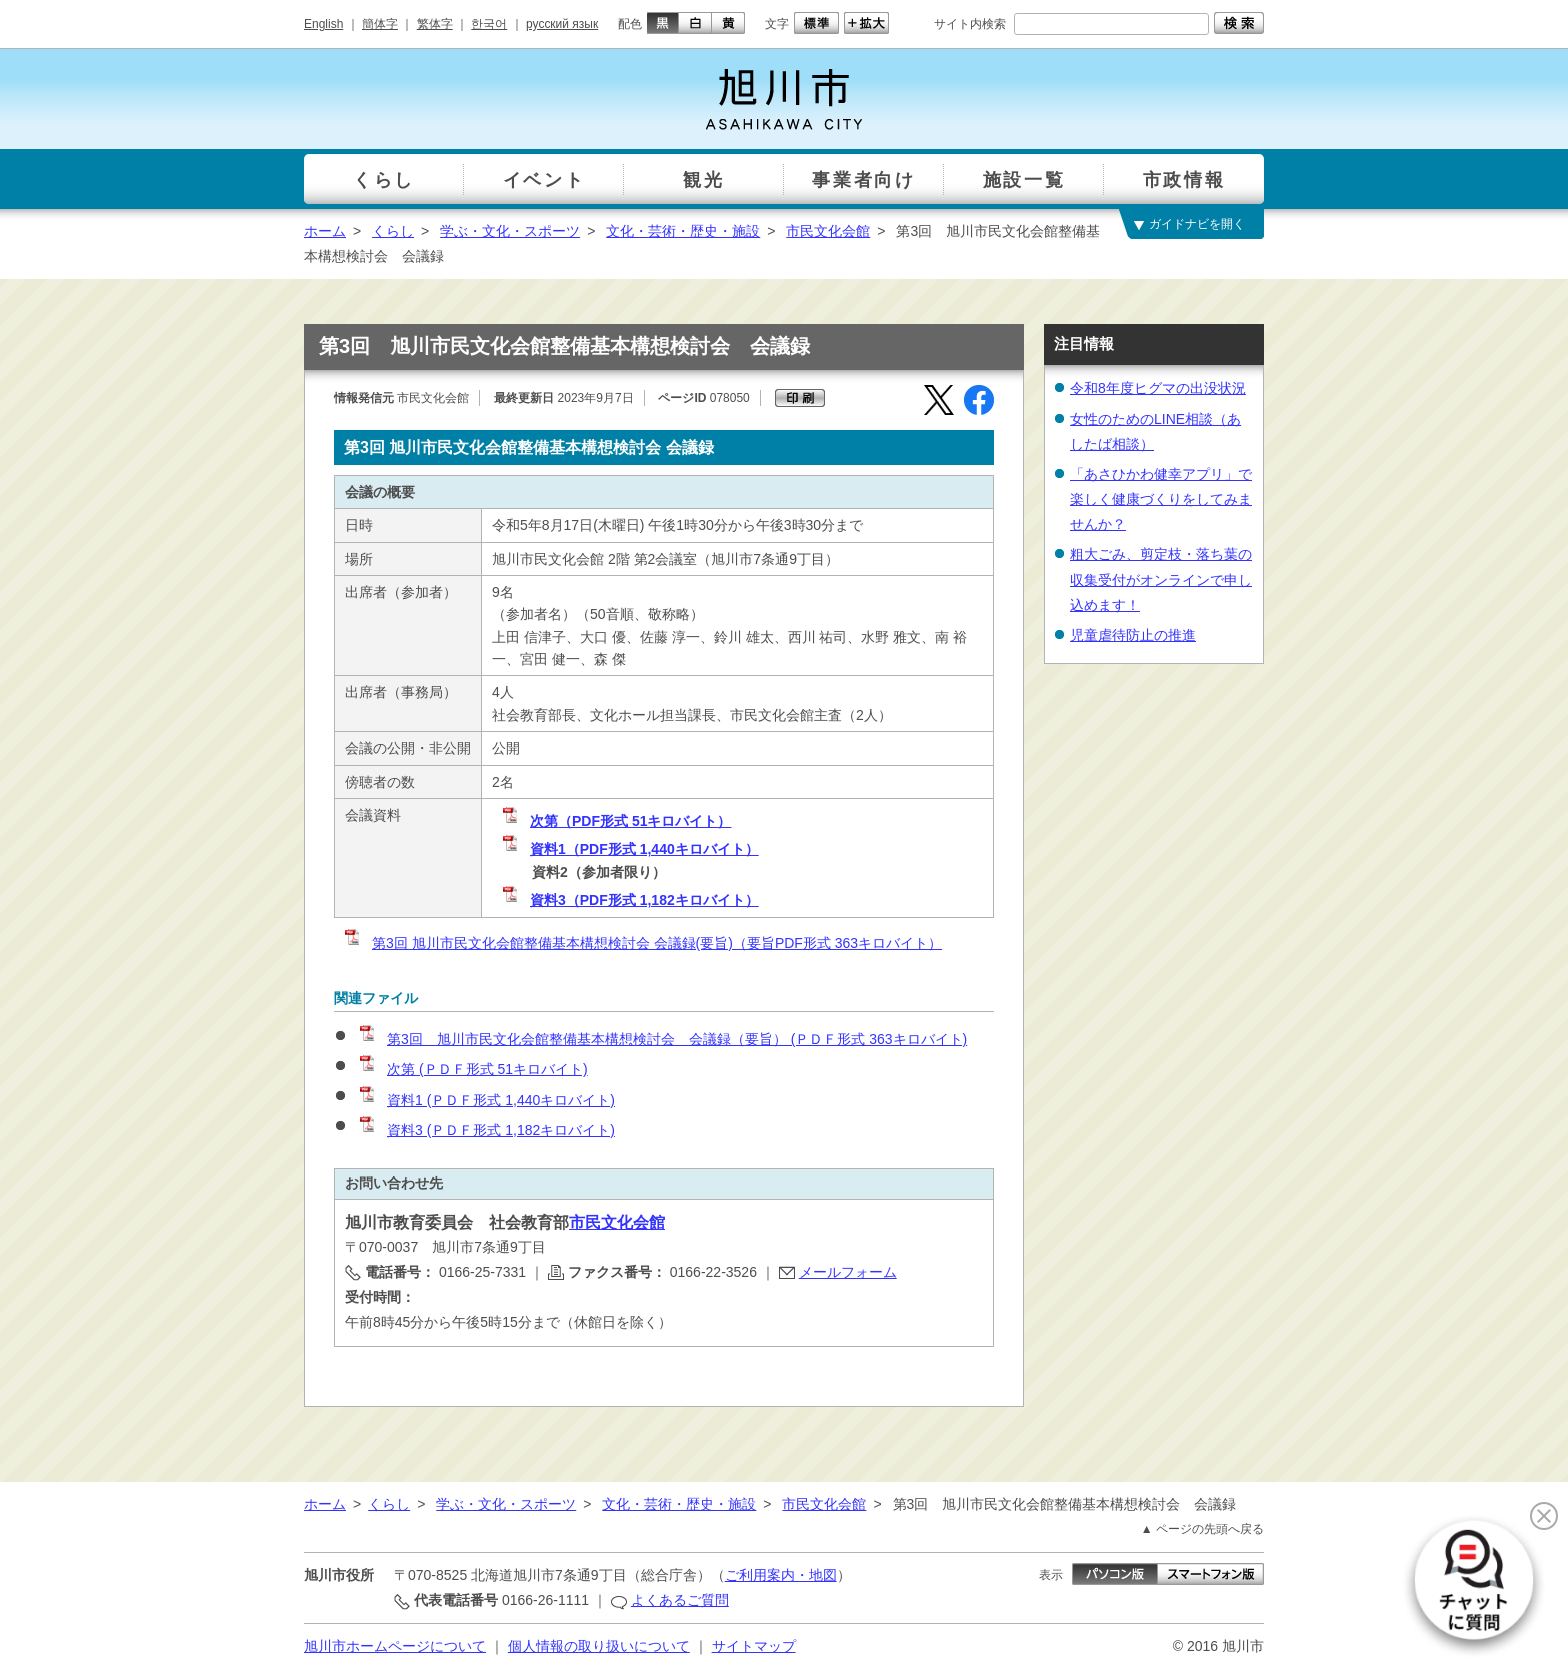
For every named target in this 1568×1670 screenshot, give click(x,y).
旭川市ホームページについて (395, 1646)
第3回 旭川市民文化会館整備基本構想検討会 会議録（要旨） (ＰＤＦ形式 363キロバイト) (662, 1039)
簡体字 (380, 24)
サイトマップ (754, 1646)
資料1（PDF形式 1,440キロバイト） (629, 849)
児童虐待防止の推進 (1133, 635)
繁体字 (435, 24)
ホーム (325, 231)
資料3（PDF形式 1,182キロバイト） (629, 900)
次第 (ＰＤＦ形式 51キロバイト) (472, 1069)
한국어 (489, 24)
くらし (393, 231)
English (323, 24)
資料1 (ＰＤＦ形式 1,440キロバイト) (486, 1100)
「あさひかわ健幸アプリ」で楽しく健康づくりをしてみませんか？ (1161, 499)
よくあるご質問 (680, 1600)
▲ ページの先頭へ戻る (1202, 1529)
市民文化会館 (828, 231)
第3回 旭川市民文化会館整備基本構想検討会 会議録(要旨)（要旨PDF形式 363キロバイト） (642, 943)
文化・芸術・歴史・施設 (683, 231)
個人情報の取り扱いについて (599, 1646)
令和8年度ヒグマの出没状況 (1158, 388)
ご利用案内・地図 (781, 1575)
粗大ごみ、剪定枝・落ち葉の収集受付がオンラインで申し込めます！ (1161, 579)
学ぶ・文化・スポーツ (510, 231)
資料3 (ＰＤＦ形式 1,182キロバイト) (486, 1130)
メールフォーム (848, 1272)
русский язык (562, 24)
